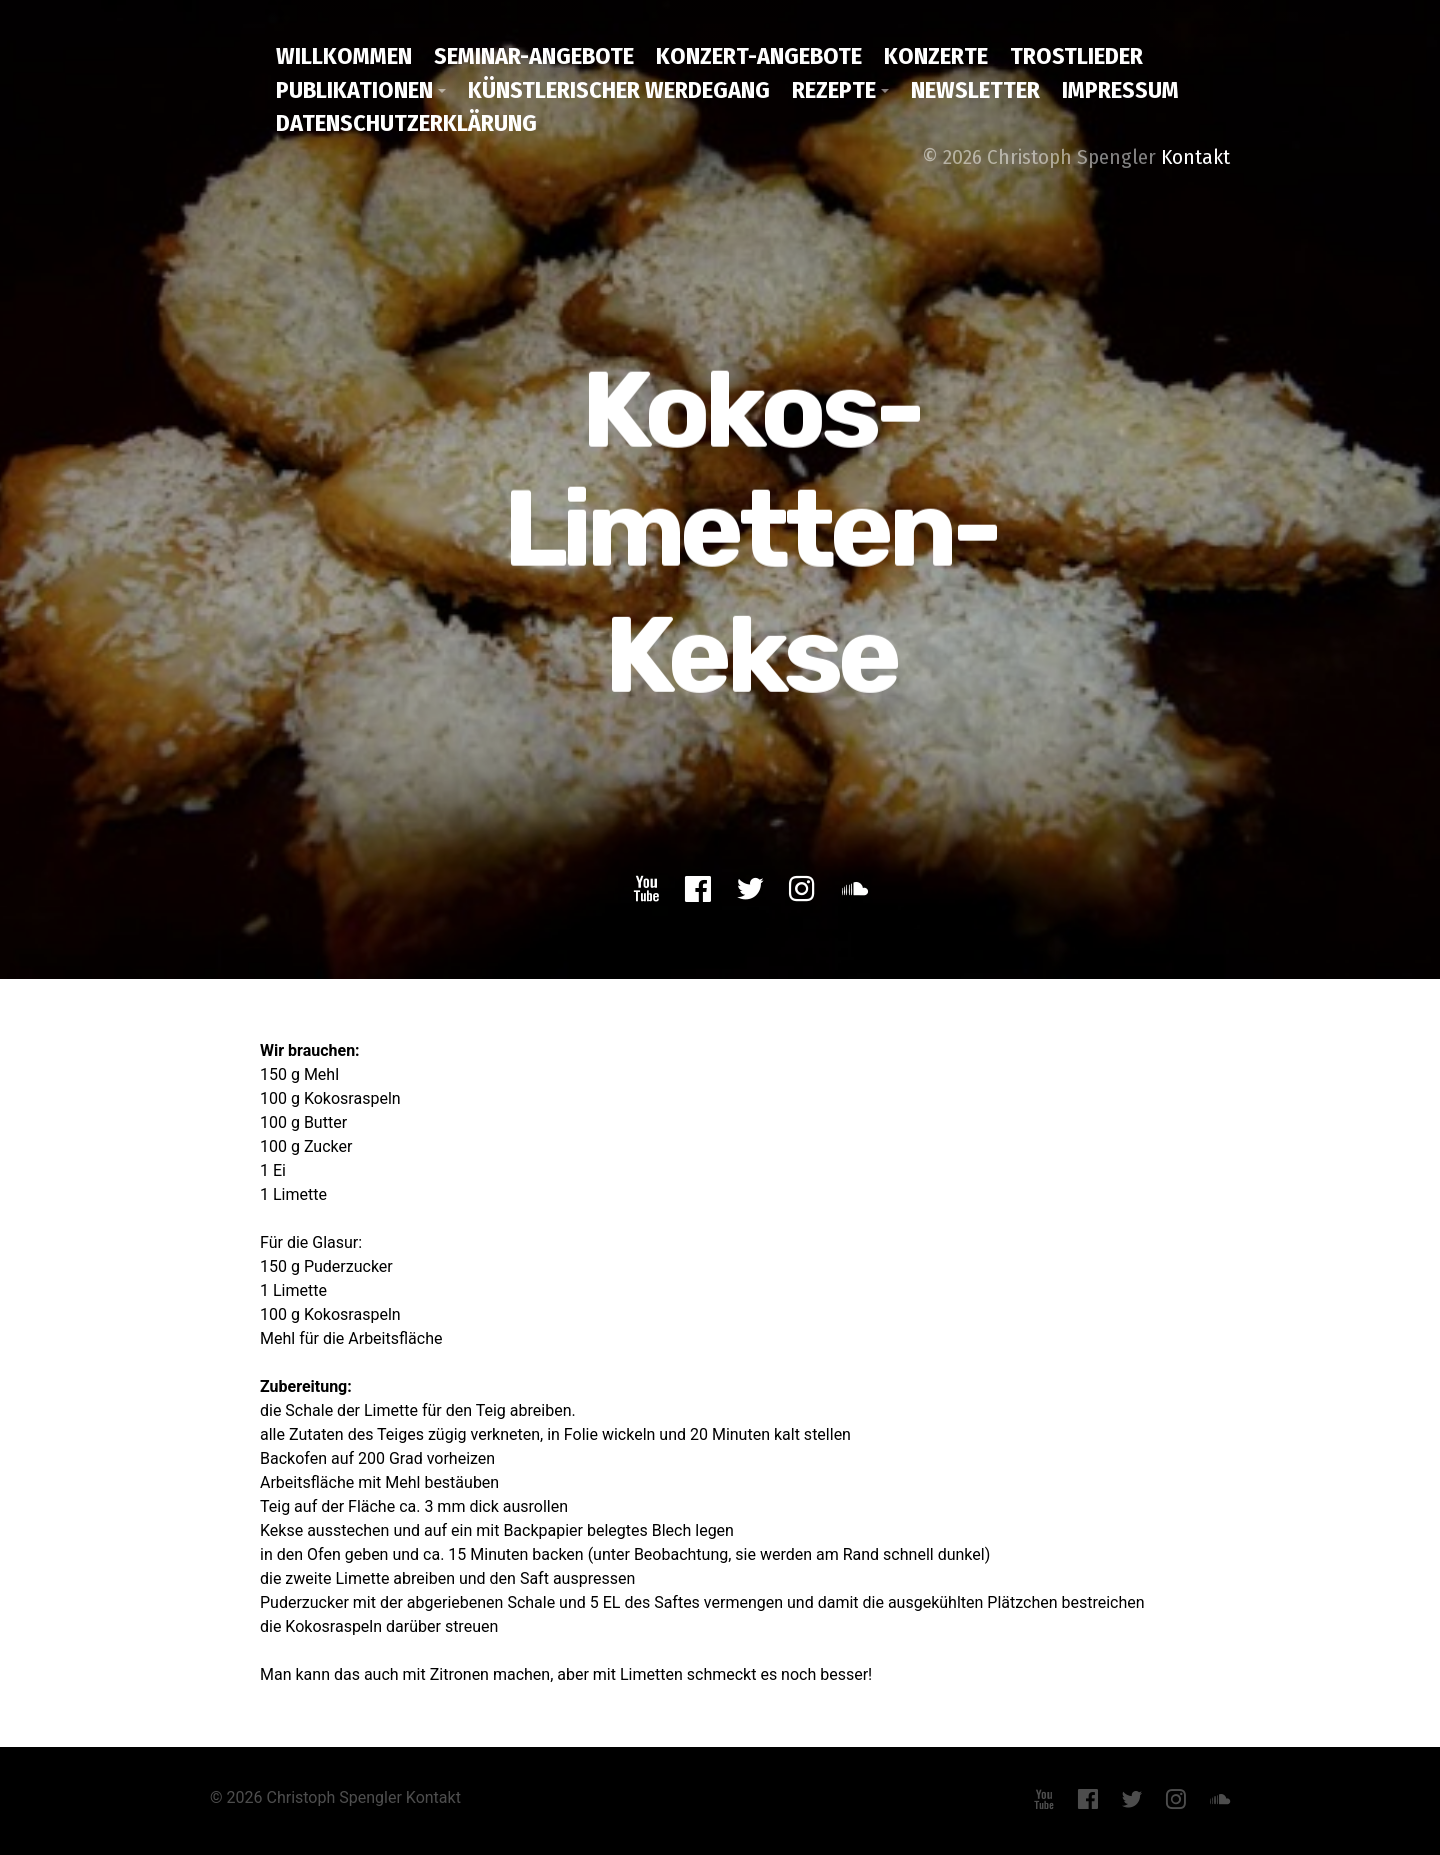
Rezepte (834, 90)
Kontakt (1195, 157)
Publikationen (354, 90)
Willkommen (344, 56)
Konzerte (936, 56)
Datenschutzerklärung (406, 123)
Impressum (1120, 90)
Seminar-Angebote (534, 56)
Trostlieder (1076, 56)
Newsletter (975, 90)
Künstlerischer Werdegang (619, 90)
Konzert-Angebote (759, 56)
